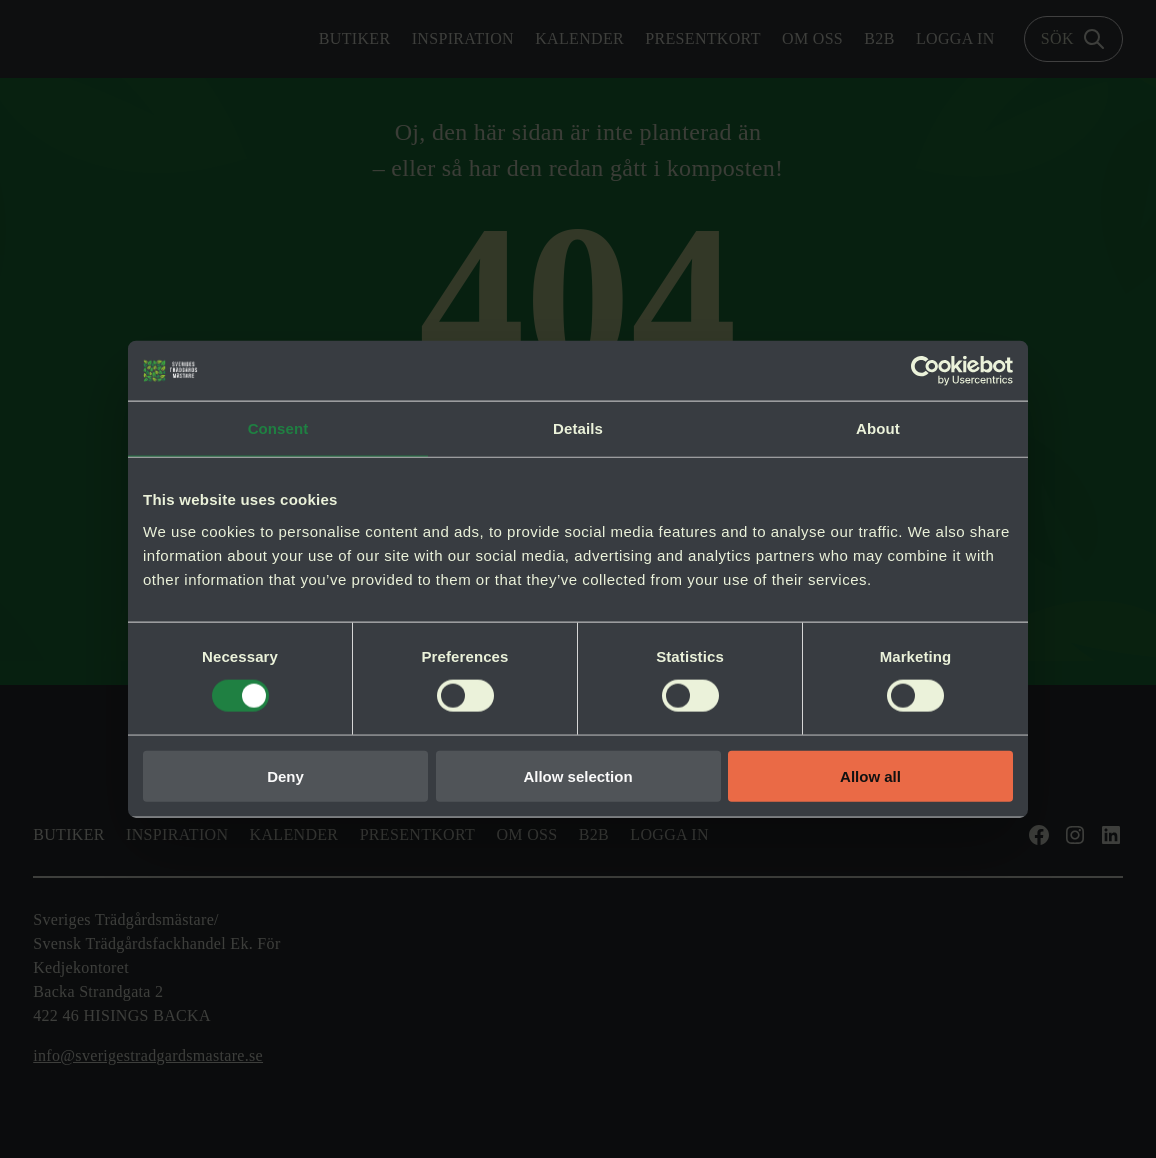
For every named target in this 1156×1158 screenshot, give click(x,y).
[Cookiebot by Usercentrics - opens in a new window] (925, 371)
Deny (285, 775)
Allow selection (577, 775)
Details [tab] (578, 428)
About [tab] (878, 428)
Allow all (870, 775)
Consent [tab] (278, 428)
